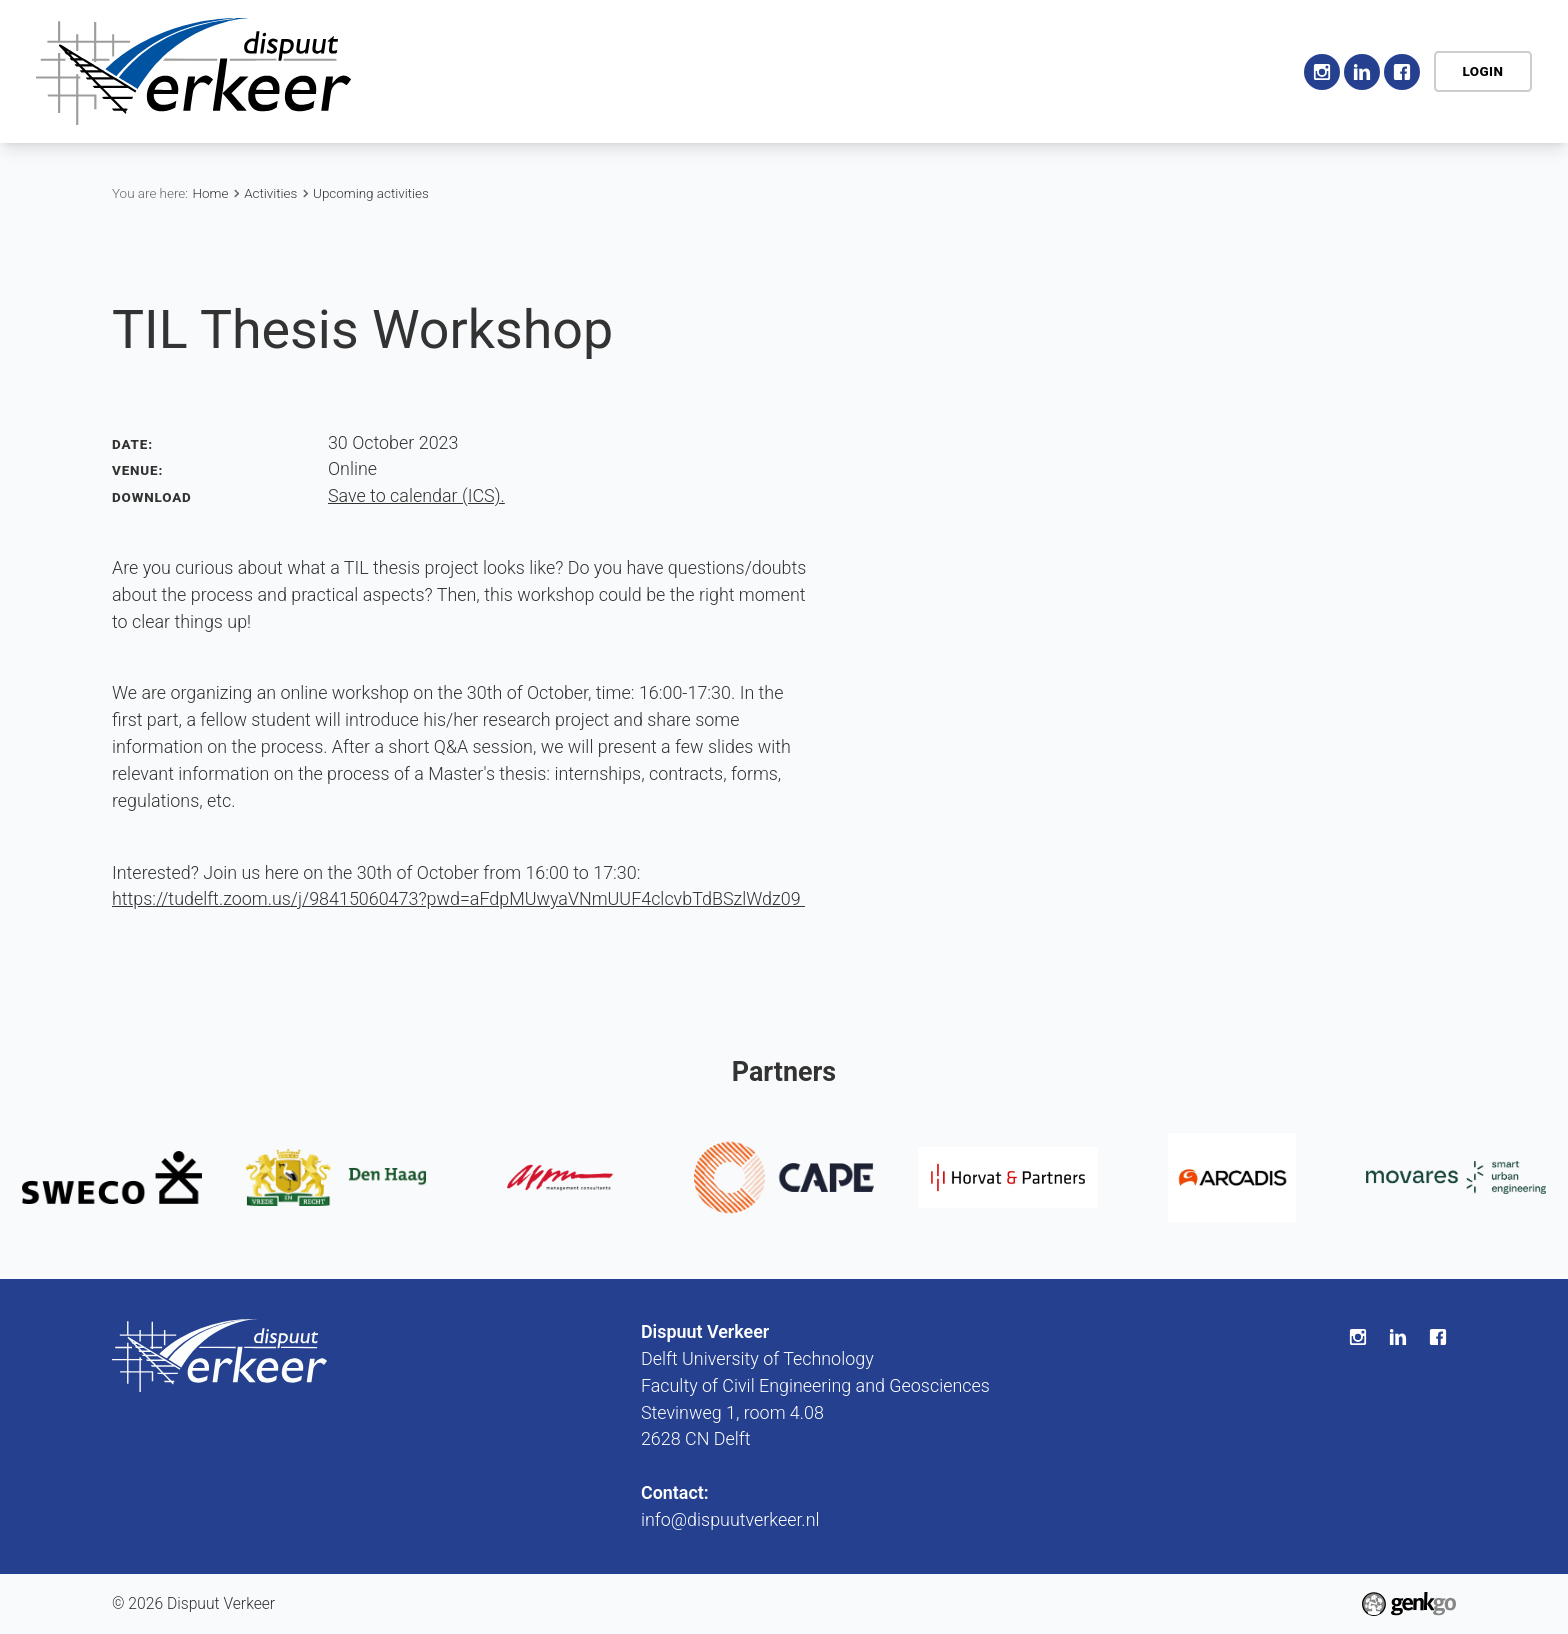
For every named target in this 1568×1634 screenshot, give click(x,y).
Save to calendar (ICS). (416, 495)
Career (985, 70)
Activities (769, 70)
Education (883, 70)
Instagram (1322, 72)
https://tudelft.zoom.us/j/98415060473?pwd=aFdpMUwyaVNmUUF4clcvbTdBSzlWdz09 (458, 898)
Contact (1236, 70)
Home (558, 72)
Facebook (1402, 72)
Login (1482, 71)
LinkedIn (1362, 72)
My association (1109, 70)
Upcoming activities (371, 193)
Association (648, 70)
